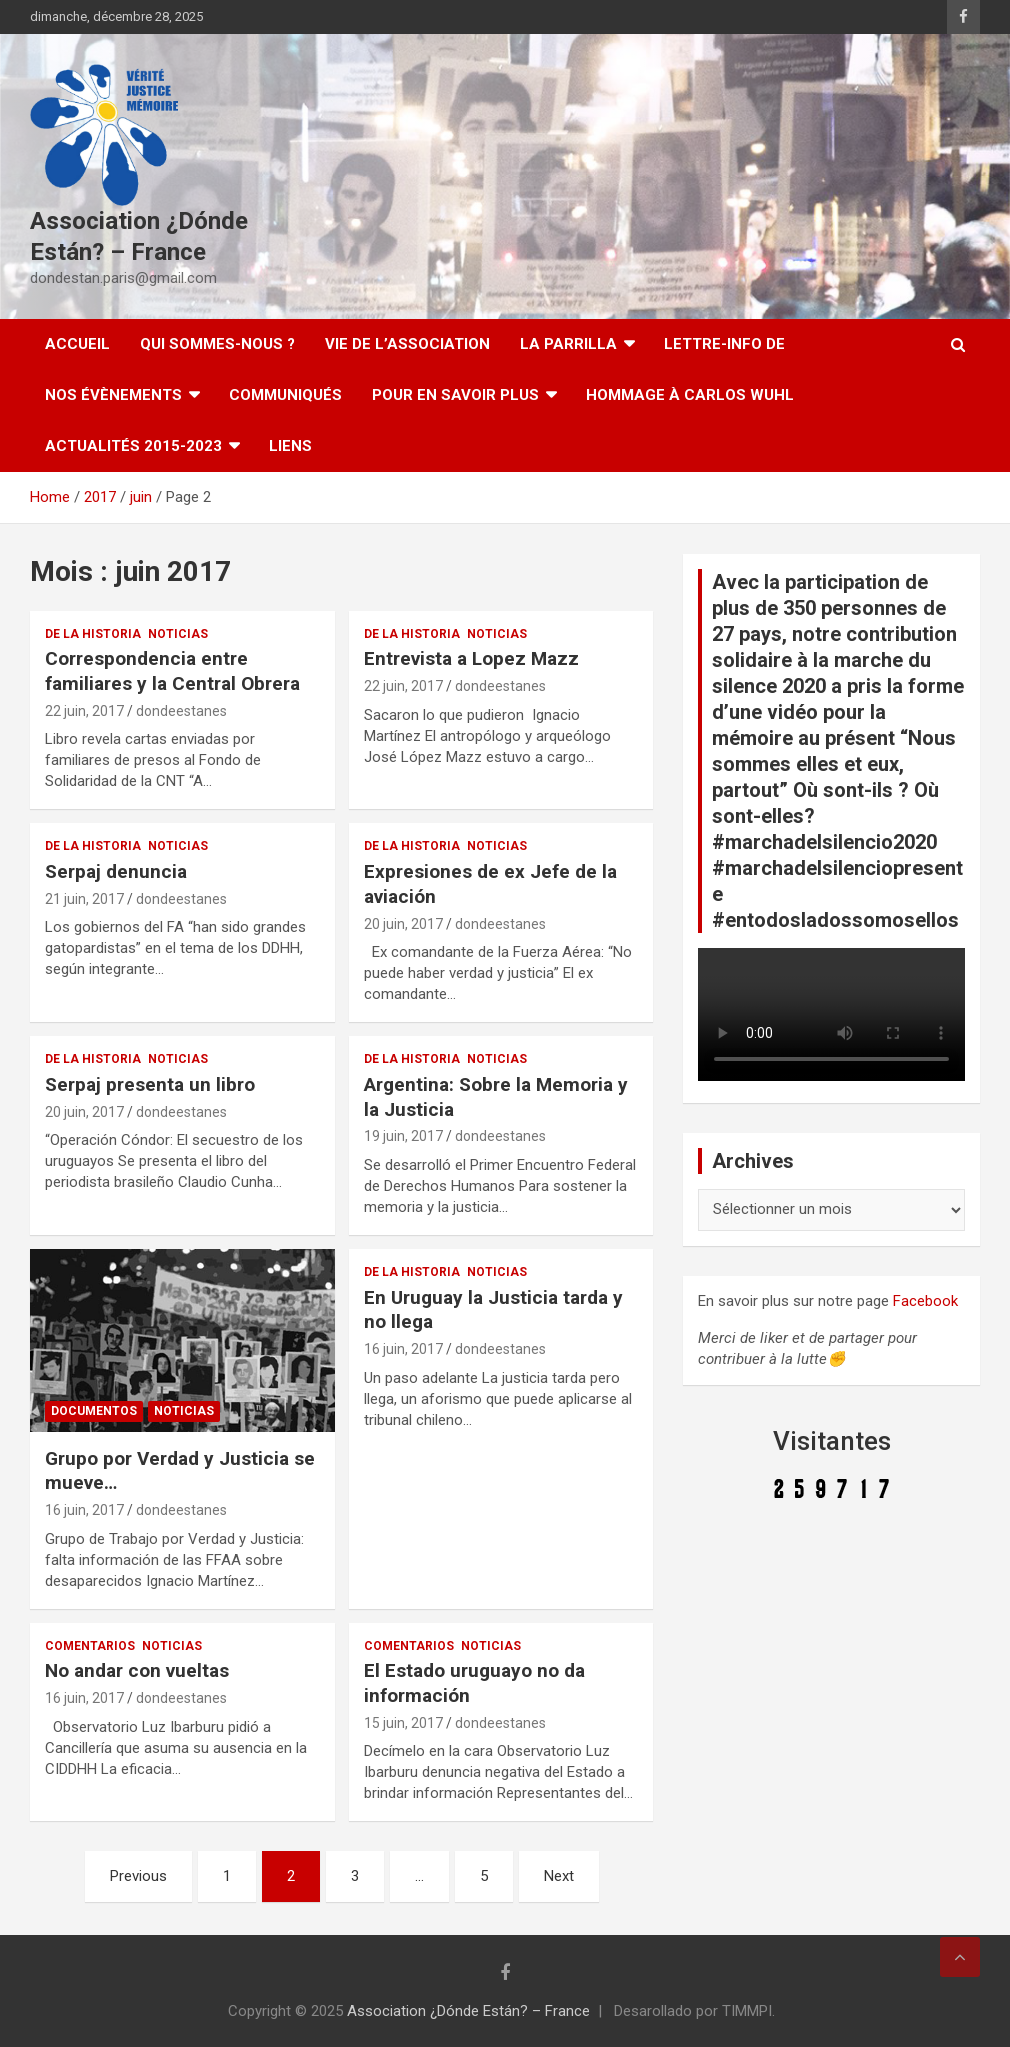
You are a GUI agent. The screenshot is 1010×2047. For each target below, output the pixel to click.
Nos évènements (113, 395)
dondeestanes (181, 711)
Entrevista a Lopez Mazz (471, 658)
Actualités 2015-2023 (133, 446)
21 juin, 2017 (84, 899)
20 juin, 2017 (403, 924)
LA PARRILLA (568, 344)
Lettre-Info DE (724, 344)
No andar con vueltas (137, 1670)
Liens (290, 446)
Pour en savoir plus (455, 395)
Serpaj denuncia (116, 871)
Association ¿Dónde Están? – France (468, 2011)
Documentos (94, 1411)
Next (559, 1876)
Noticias (178, 634)
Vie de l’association (407, 344)
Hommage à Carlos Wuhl (690, 395)
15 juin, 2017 (403, 1723)
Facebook (925, 1301)
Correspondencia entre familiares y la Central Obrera (172, 671)
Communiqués (285, 395)
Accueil (77, 344)
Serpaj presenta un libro (150, 1084)
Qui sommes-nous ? (217, 344)
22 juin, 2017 (84, 711)
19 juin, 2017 (403, 1136)
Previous (138, 1876)
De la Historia (93, 634)
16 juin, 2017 (84, 1510)
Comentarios (90, 1646)
